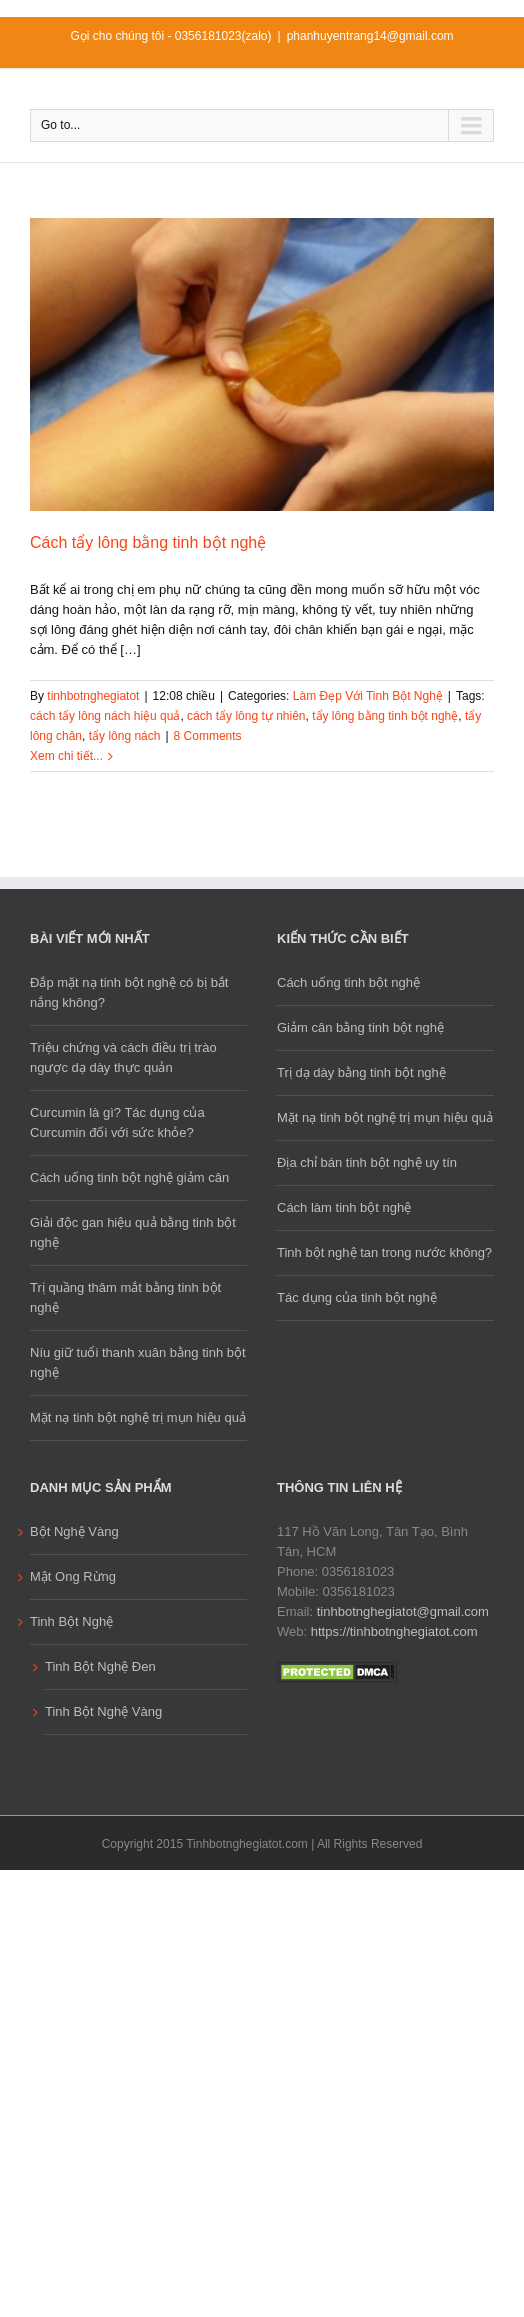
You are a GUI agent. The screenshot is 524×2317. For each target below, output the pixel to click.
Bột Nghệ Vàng (74, 1531)
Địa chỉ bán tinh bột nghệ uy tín (367, 1162)
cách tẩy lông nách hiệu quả (105, 716)
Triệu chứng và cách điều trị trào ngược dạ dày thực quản (123, 1057)
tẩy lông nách (125, 736)
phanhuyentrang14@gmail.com (370, 36)
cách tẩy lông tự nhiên (246, 716)
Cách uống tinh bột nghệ (348, 982)
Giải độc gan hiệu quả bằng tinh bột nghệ (133, 1232)
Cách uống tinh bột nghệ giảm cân (129, 1177)
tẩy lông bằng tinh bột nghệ (385, 716)
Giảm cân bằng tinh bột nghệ (360, 1027)
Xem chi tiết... (66, 756)
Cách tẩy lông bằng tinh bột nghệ (148, 542)
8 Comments (208, 736)
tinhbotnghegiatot (93, 696)
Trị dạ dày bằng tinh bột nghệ (361, 1072)
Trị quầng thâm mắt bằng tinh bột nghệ (125, 1297)
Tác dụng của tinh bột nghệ (357, 1297)
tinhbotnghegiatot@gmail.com (403, 1611)
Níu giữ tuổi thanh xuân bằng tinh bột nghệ (138, 1362)
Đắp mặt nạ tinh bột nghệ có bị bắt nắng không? (129, 992)
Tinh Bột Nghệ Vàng (103, 1711)
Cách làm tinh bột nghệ (344, 1207)
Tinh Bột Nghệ (71, 1621)
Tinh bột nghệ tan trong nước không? (384, 1252)
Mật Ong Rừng (73, 1576)
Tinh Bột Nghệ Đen (100, 1666)
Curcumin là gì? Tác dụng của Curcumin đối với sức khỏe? (117, 1122)
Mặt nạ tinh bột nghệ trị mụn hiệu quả (138, 1417)
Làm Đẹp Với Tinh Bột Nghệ (368, 696)
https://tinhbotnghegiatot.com (394, 1631)
